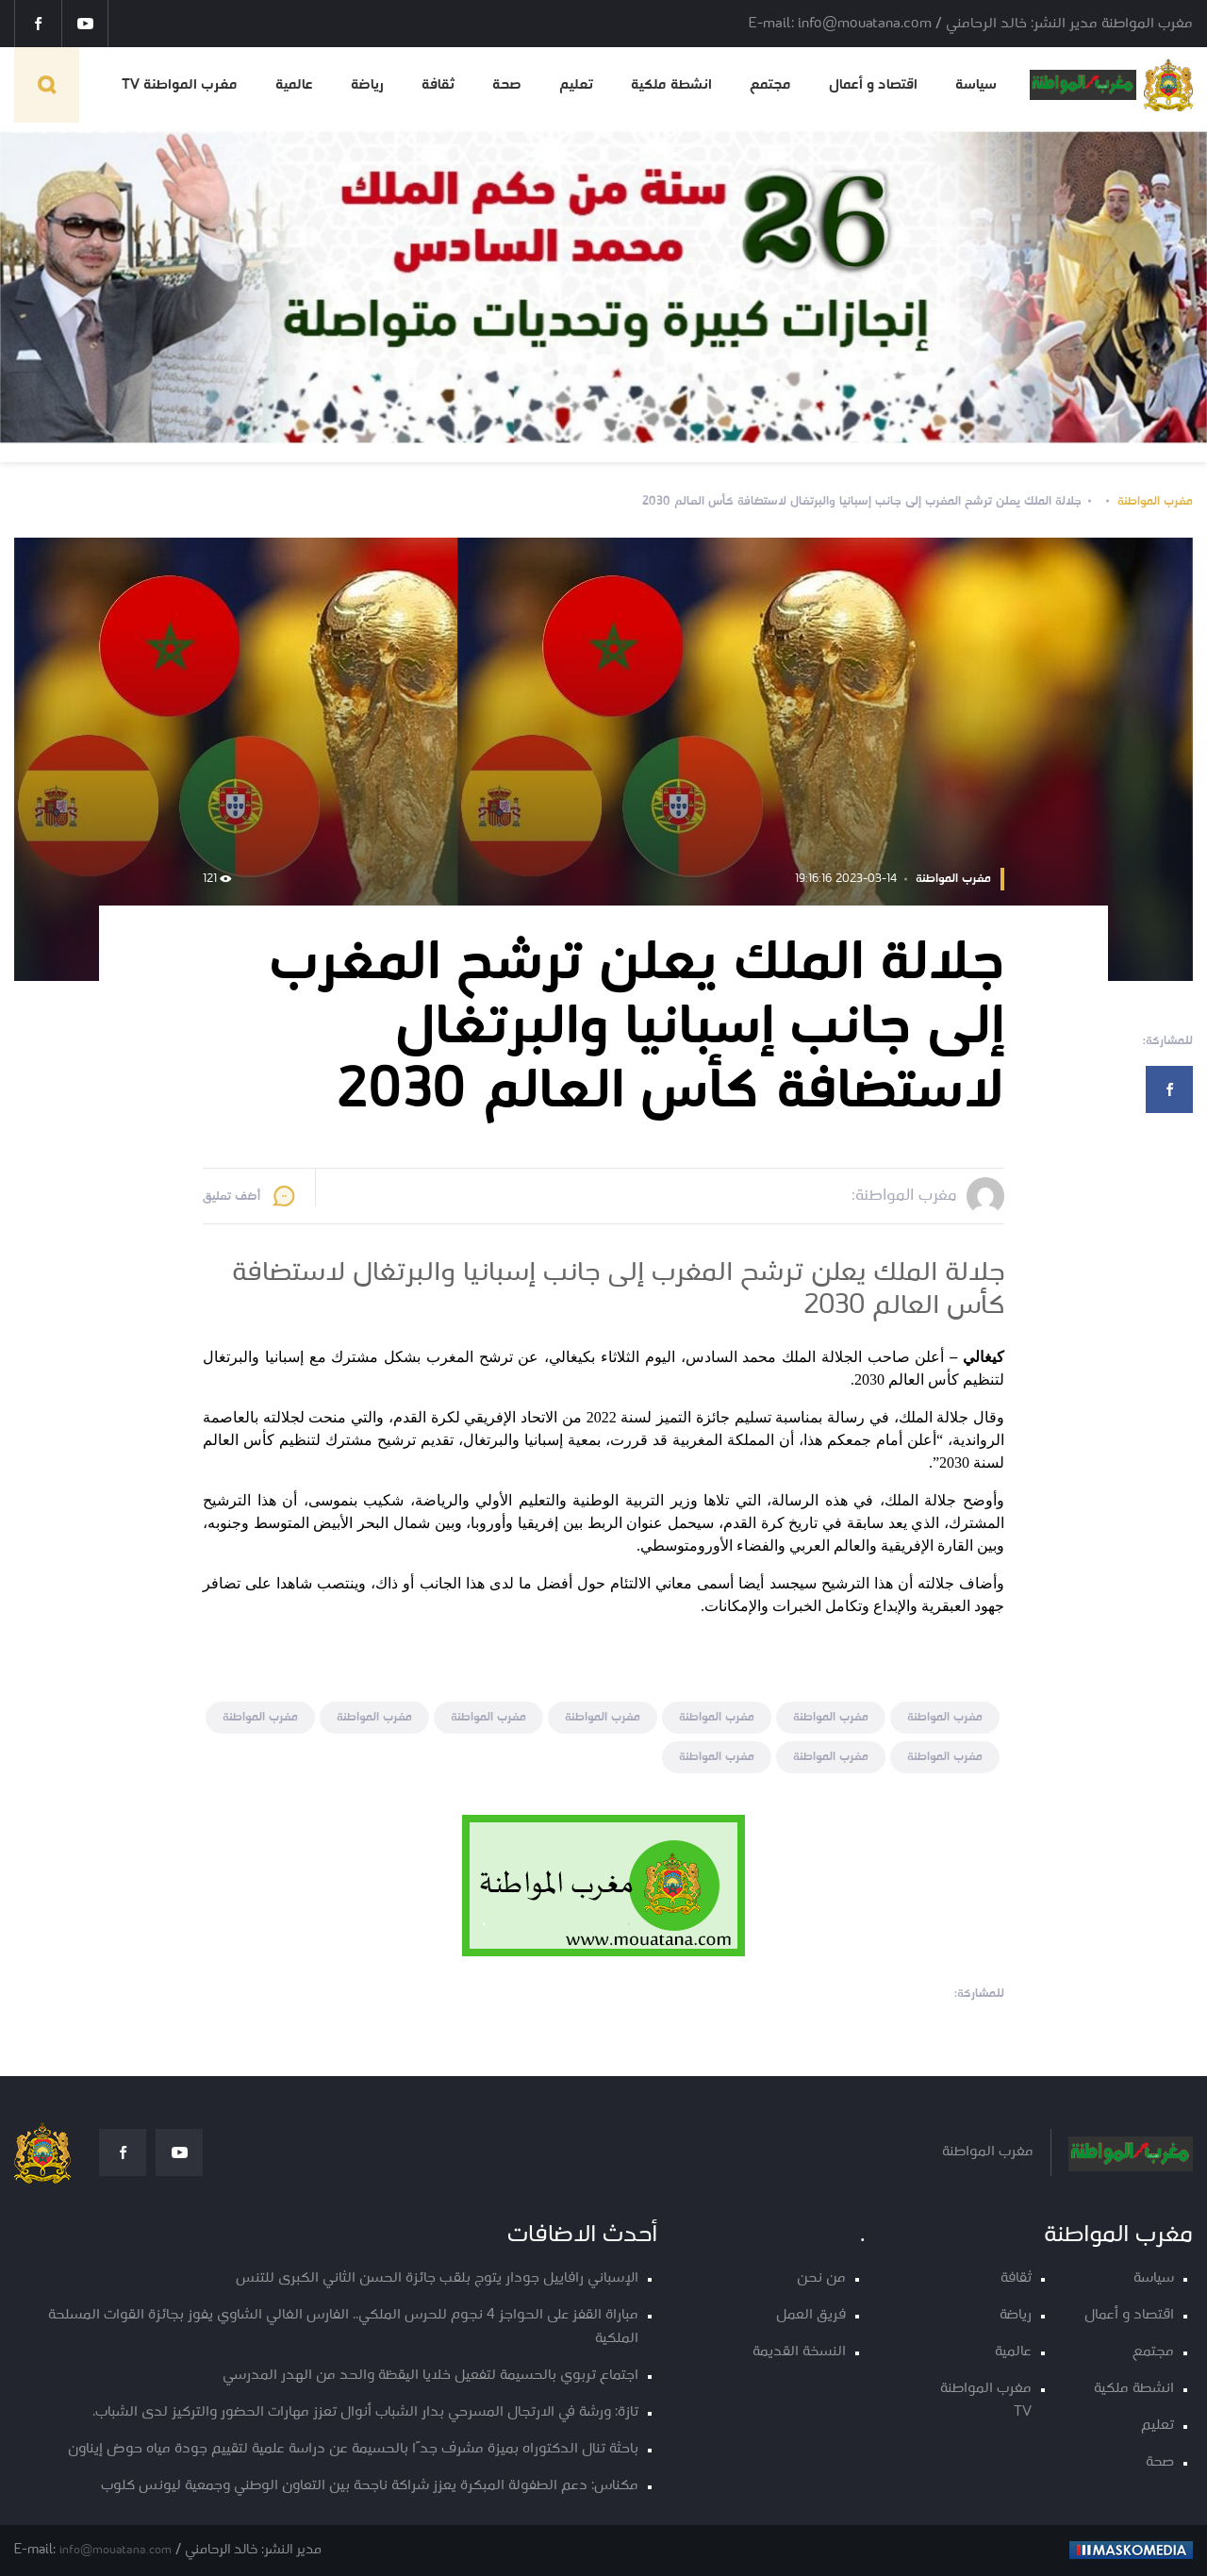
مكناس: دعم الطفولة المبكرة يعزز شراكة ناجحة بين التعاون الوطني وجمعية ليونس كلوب (369, 2486)
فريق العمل (811, 2315)
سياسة (976, 85)
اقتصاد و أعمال (873, 85)
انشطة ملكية (671, 85)
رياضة (367, 85)
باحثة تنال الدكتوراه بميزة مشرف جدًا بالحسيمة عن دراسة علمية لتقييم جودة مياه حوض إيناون (353, 2449)
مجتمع (770, 85)
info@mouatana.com (115, 2550)
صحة (506, 85)
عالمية (294, 85)
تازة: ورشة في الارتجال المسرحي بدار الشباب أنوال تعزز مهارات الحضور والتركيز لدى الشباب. (365, 2412)
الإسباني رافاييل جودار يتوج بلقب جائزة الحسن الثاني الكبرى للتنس (437, 2278)
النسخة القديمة (799, 2352)
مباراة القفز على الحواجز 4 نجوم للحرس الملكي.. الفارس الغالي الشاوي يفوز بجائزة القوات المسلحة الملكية (343, 2327)
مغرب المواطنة (1155, 501)
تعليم (576, 85)
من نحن (821, 2278)
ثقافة (438, 85)
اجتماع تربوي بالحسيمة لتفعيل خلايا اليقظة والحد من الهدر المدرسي (430, 2375)
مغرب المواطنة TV (180, 85)
